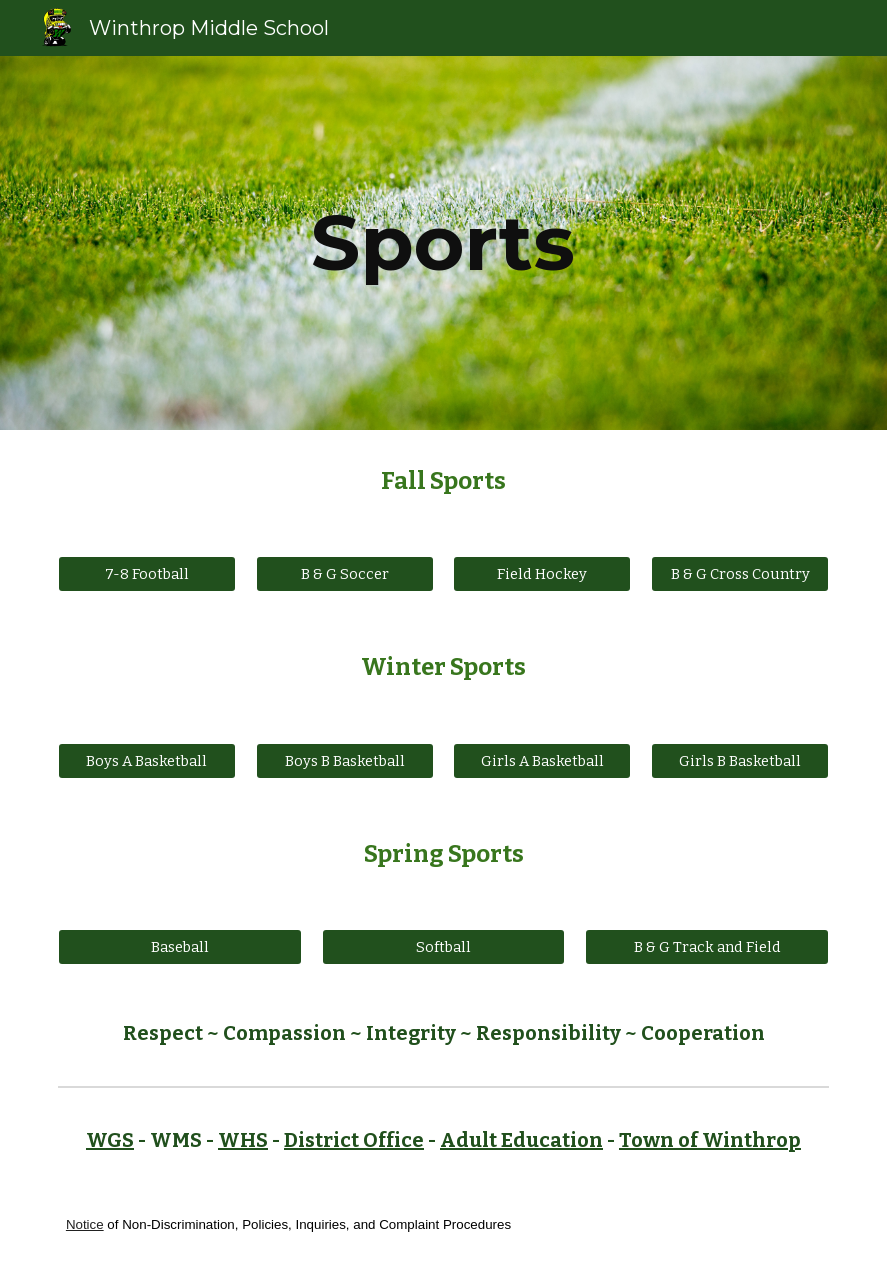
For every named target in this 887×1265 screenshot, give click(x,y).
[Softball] (444, 947)
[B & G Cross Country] (740, 574)
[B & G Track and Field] (707, 947)
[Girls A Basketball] (542, 760)
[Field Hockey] (542, 574)
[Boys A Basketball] (147, 760)
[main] (444, 243)
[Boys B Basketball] (345, 760)
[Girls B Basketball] (740, 760)
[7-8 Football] (147, 574)
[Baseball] (180, 947)
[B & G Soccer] (345, 574)
